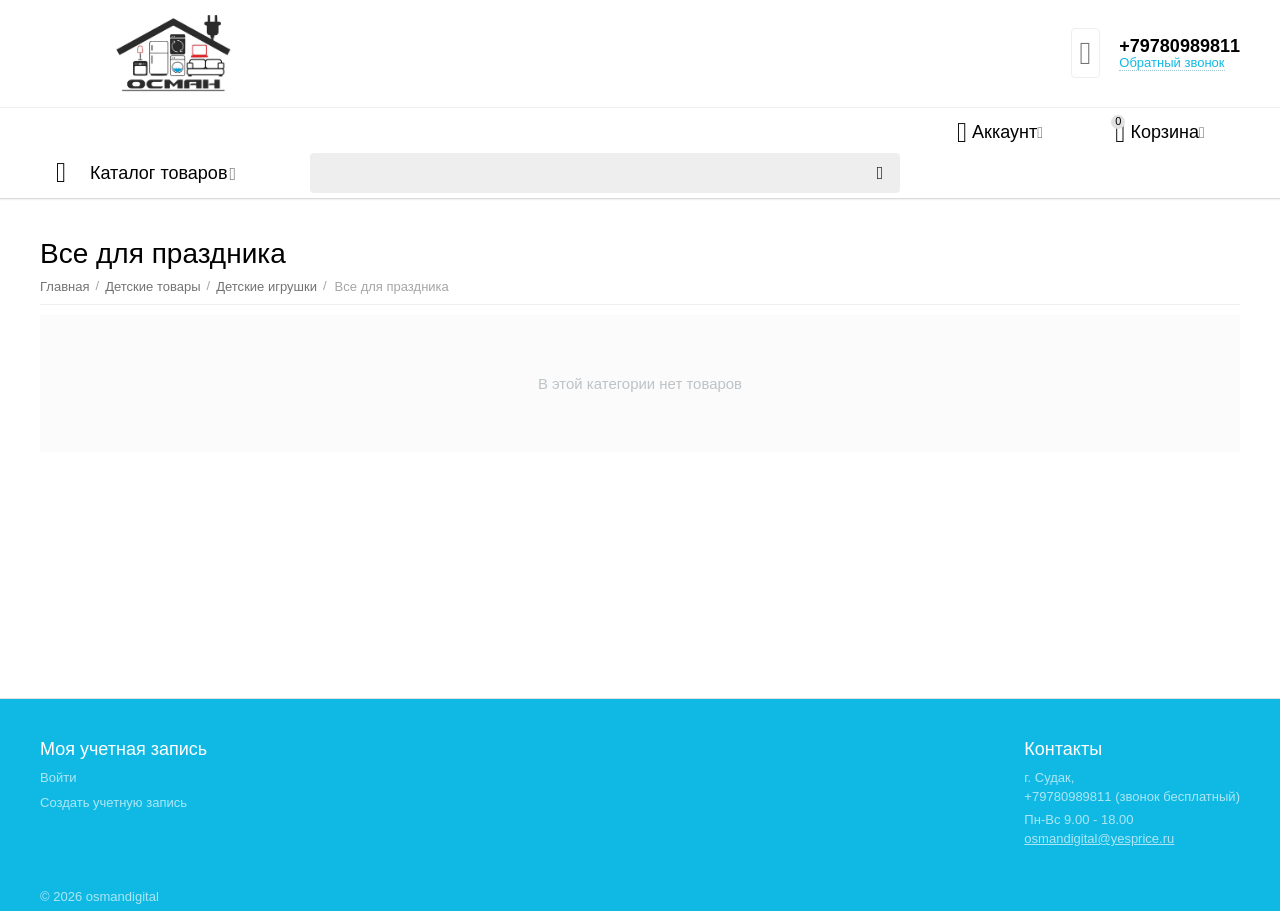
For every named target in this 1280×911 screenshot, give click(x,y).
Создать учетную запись (113, 802)
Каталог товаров (158, 173)
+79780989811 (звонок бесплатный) (1132, 796)
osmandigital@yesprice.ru (1099, 838)
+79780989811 (1179, 46)
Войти (58, 777)
